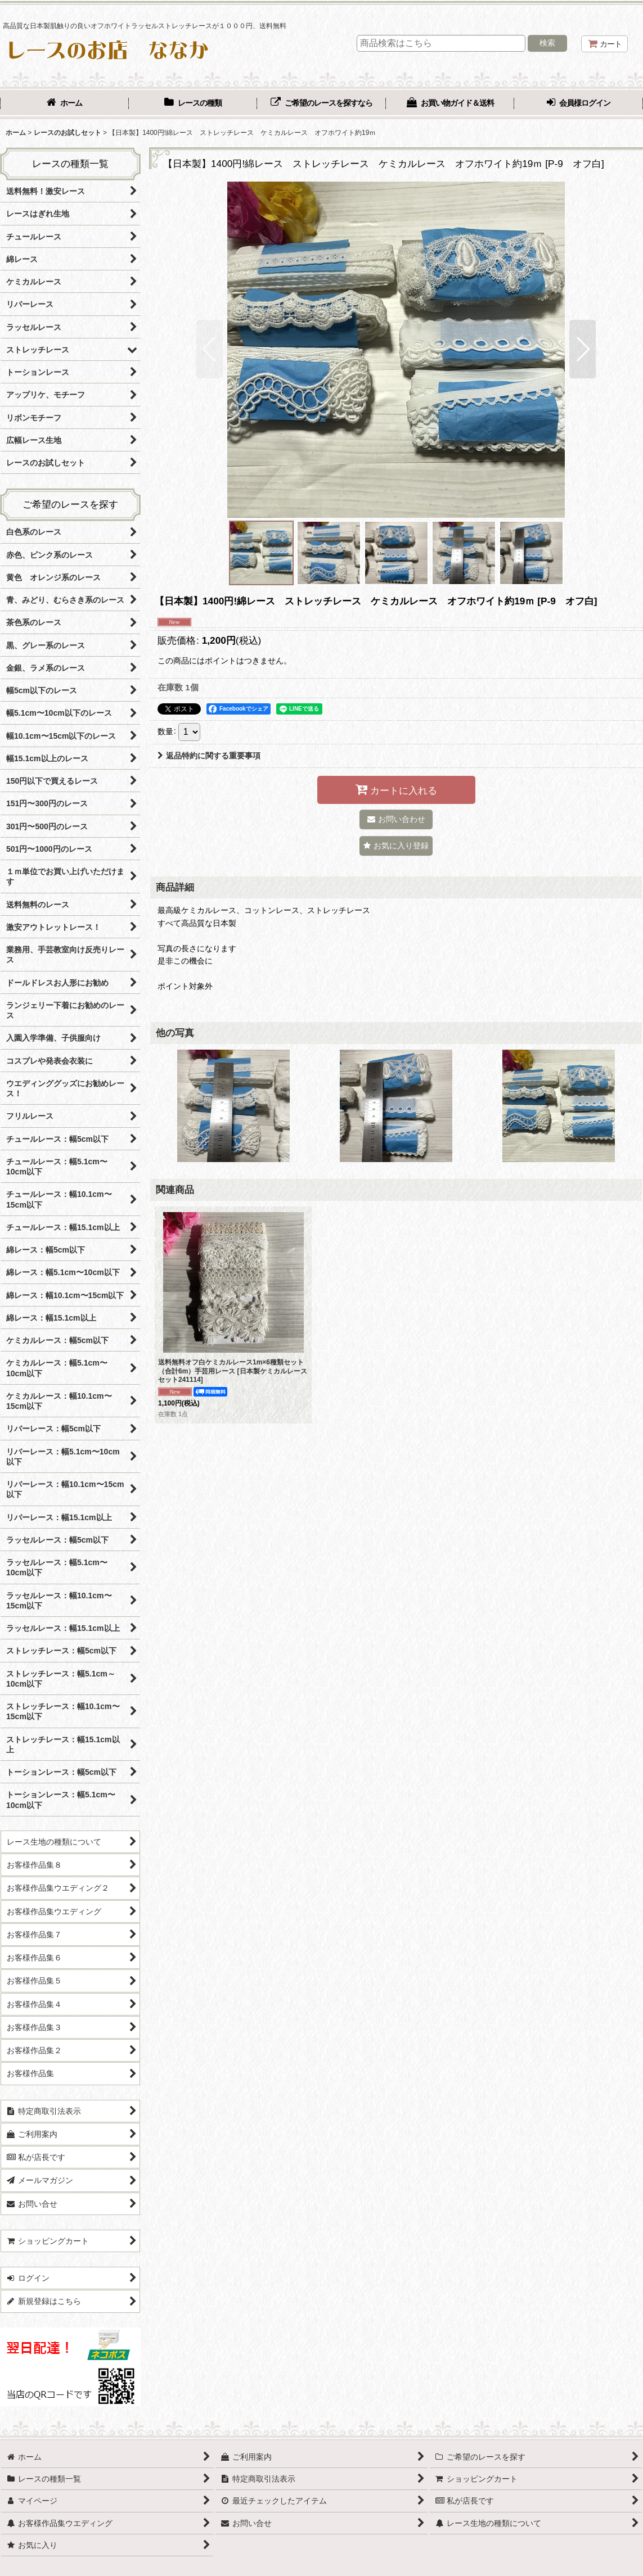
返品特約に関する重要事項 (209, 755)
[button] (209, 349)
